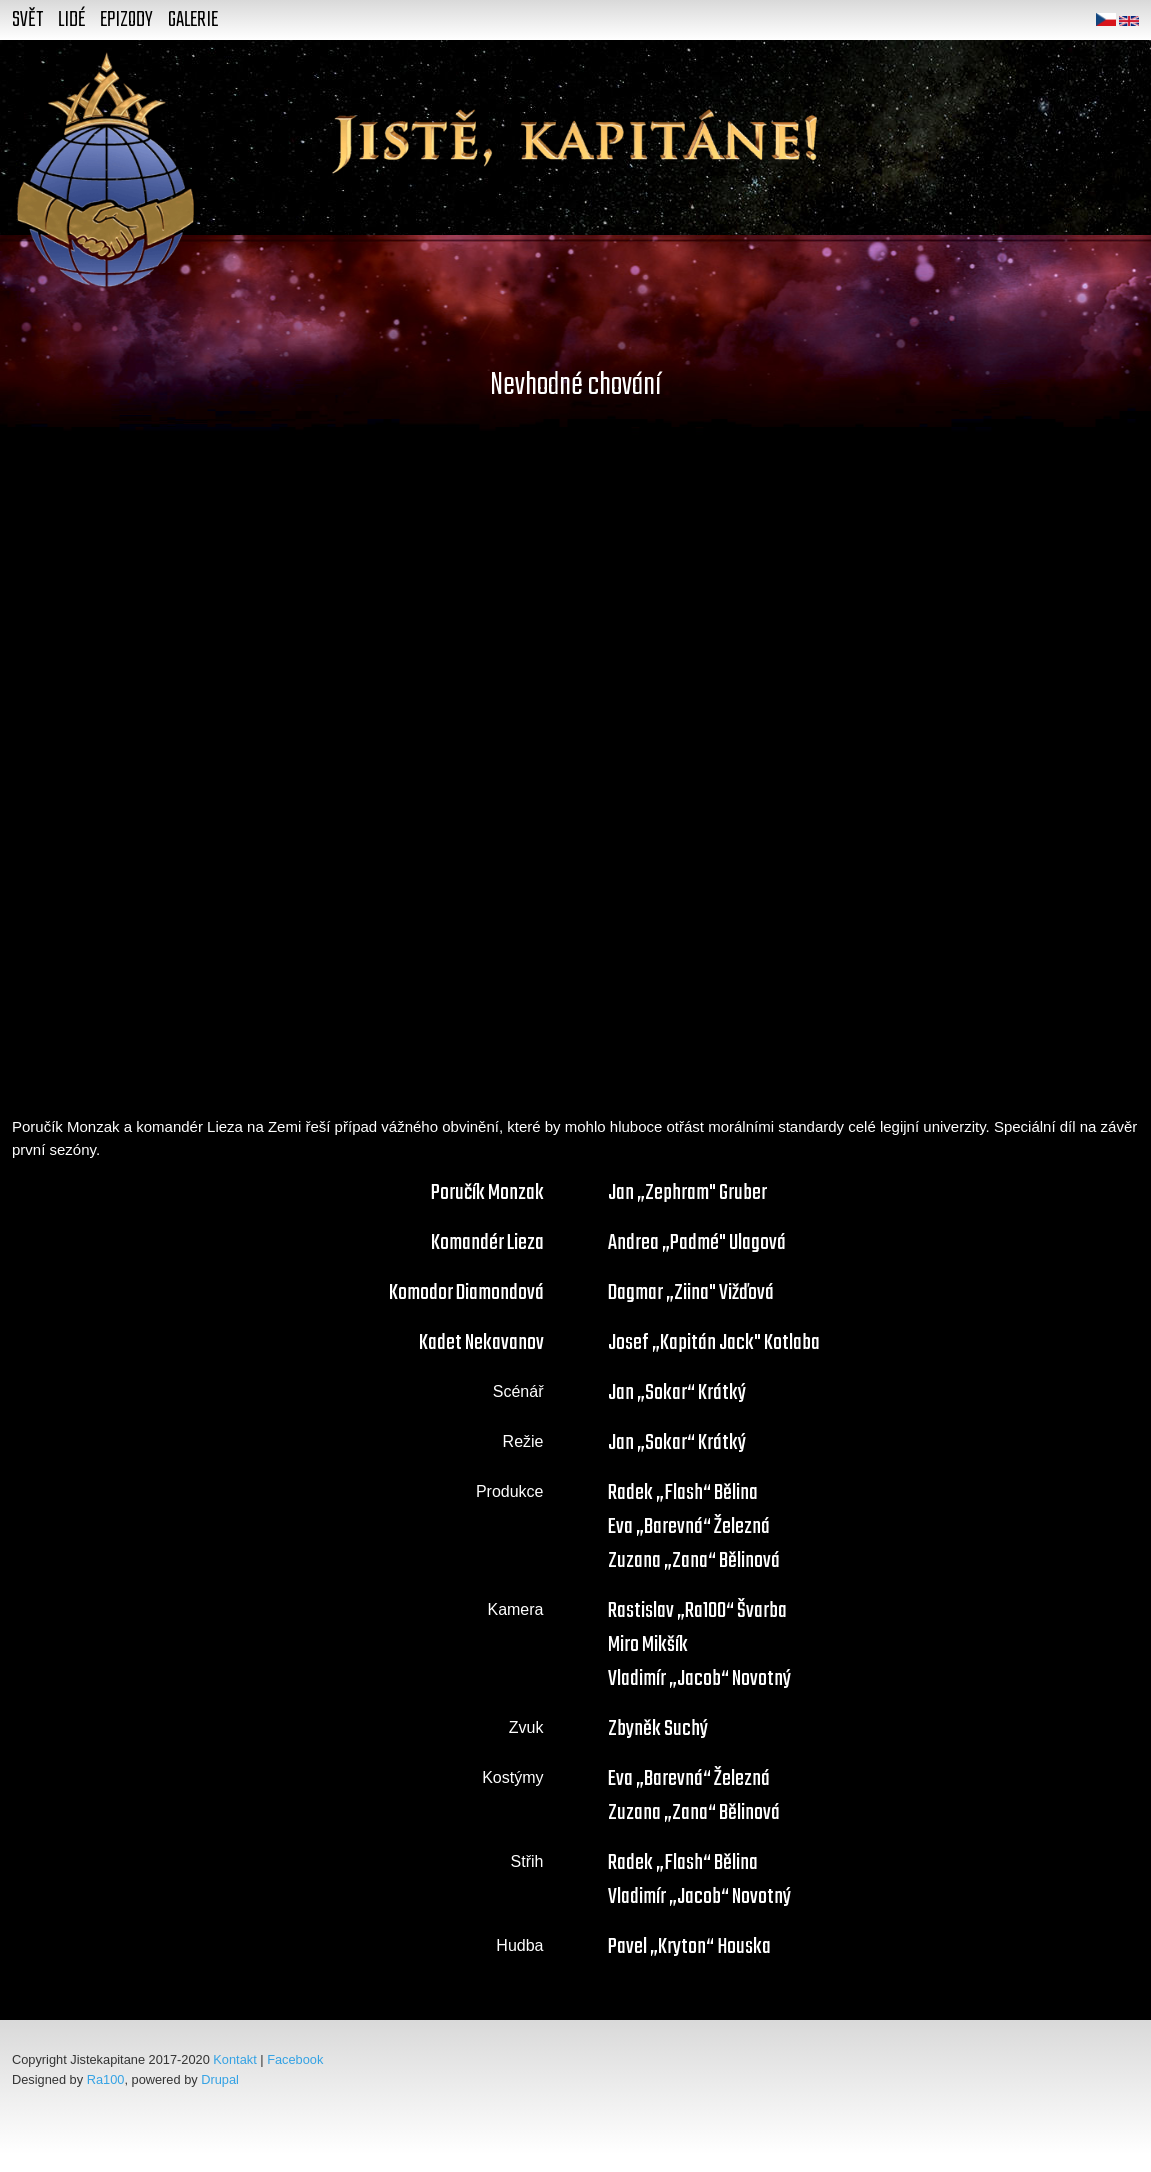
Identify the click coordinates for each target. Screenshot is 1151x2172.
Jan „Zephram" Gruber (687, 1193)
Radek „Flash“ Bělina (683, 1493)
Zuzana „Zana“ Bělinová (694, 1561)
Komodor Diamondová (466, 1293)
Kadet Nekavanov (481, 1343)
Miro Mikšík (648, 1645)
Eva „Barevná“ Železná (689, 1527)
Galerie (193, 20)
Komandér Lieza (487, 1243)
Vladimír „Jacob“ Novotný (699, 1679)
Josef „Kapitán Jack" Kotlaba (714, 1343)
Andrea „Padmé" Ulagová (697, 1243)
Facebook (295, 2059)
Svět (27, 20)
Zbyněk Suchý (658, 1729)
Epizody (126, 20)
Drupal (220, 2079)
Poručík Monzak (487, 1193)
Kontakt (234, 2059)
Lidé (71, 20)
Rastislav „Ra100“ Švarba (697, 1611)
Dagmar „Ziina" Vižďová (691, 1293)
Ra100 (106, 2079)
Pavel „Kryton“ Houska (689, 1947)
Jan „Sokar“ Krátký (677, 1393)
